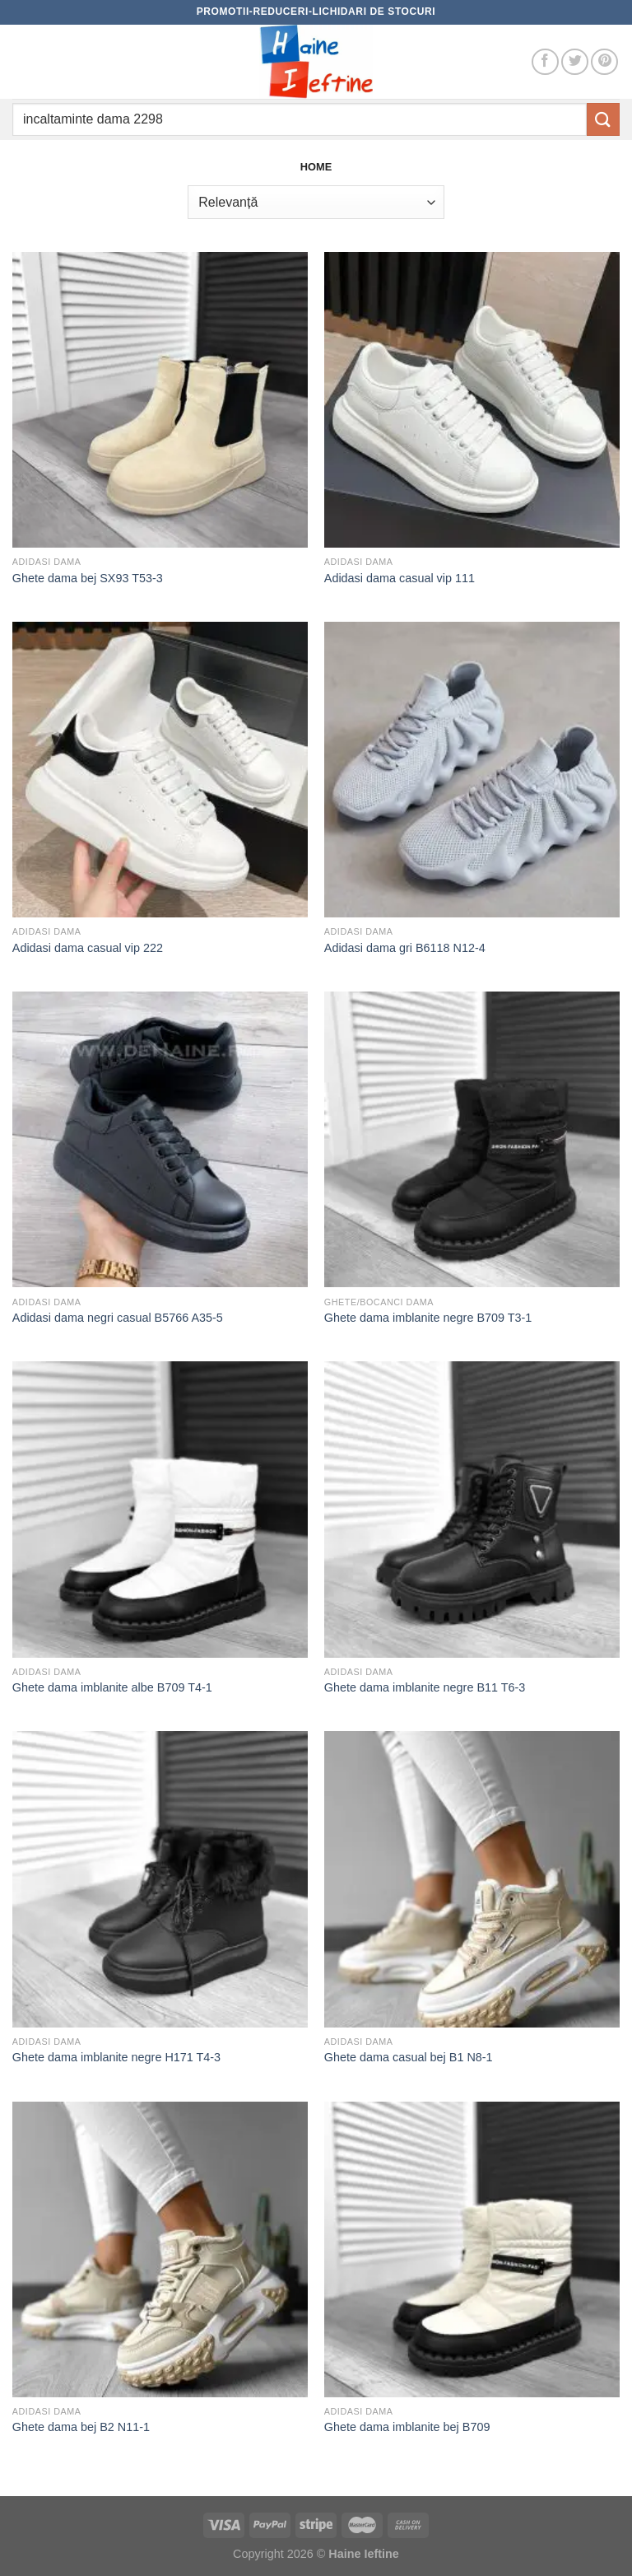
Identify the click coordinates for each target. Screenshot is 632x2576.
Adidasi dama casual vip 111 (399, 578)
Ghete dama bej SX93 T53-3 (87, 578)
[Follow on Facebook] (545, 62)
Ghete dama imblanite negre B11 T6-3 (425, 1687)
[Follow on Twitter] (574, 62)
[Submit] (603, 119)
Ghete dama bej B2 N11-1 (81, 2427)
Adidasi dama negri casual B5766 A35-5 (117, 1317)
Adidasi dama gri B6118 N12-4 (405, 947)
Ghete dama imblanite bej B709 (407, 2427)
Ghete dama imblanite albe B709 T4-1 (112, 1687)
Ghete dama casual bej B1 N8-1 (408, 2057)
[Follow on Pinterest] (604, 62)
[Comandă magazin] (316, 201)
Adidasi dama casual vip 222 (87, 947)
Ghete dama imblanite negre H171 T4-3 (116, 2057)
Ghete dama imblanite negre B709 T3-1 (428, 1317)
